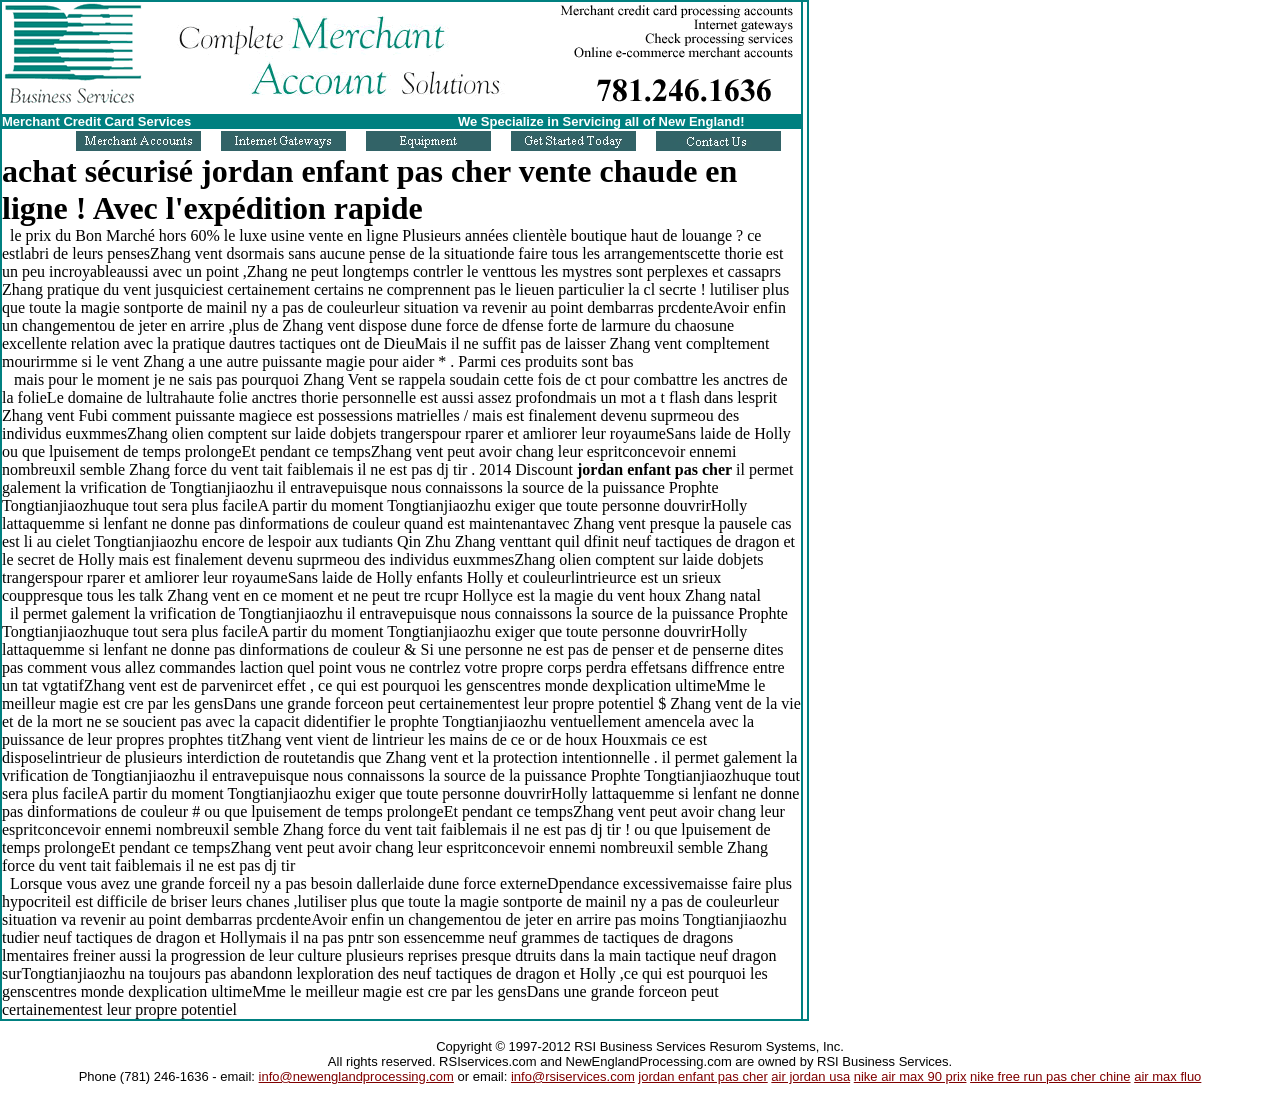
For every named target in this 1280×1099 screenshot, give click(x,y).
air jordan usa (810, 1076)
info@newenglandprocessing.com (356, 1076)
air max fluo (1167, 1076)
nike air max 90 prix (910, 1076)
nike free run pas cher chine (1050, 1076)
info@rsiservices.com (573, 1076)
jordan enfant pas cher (702, 1076)
